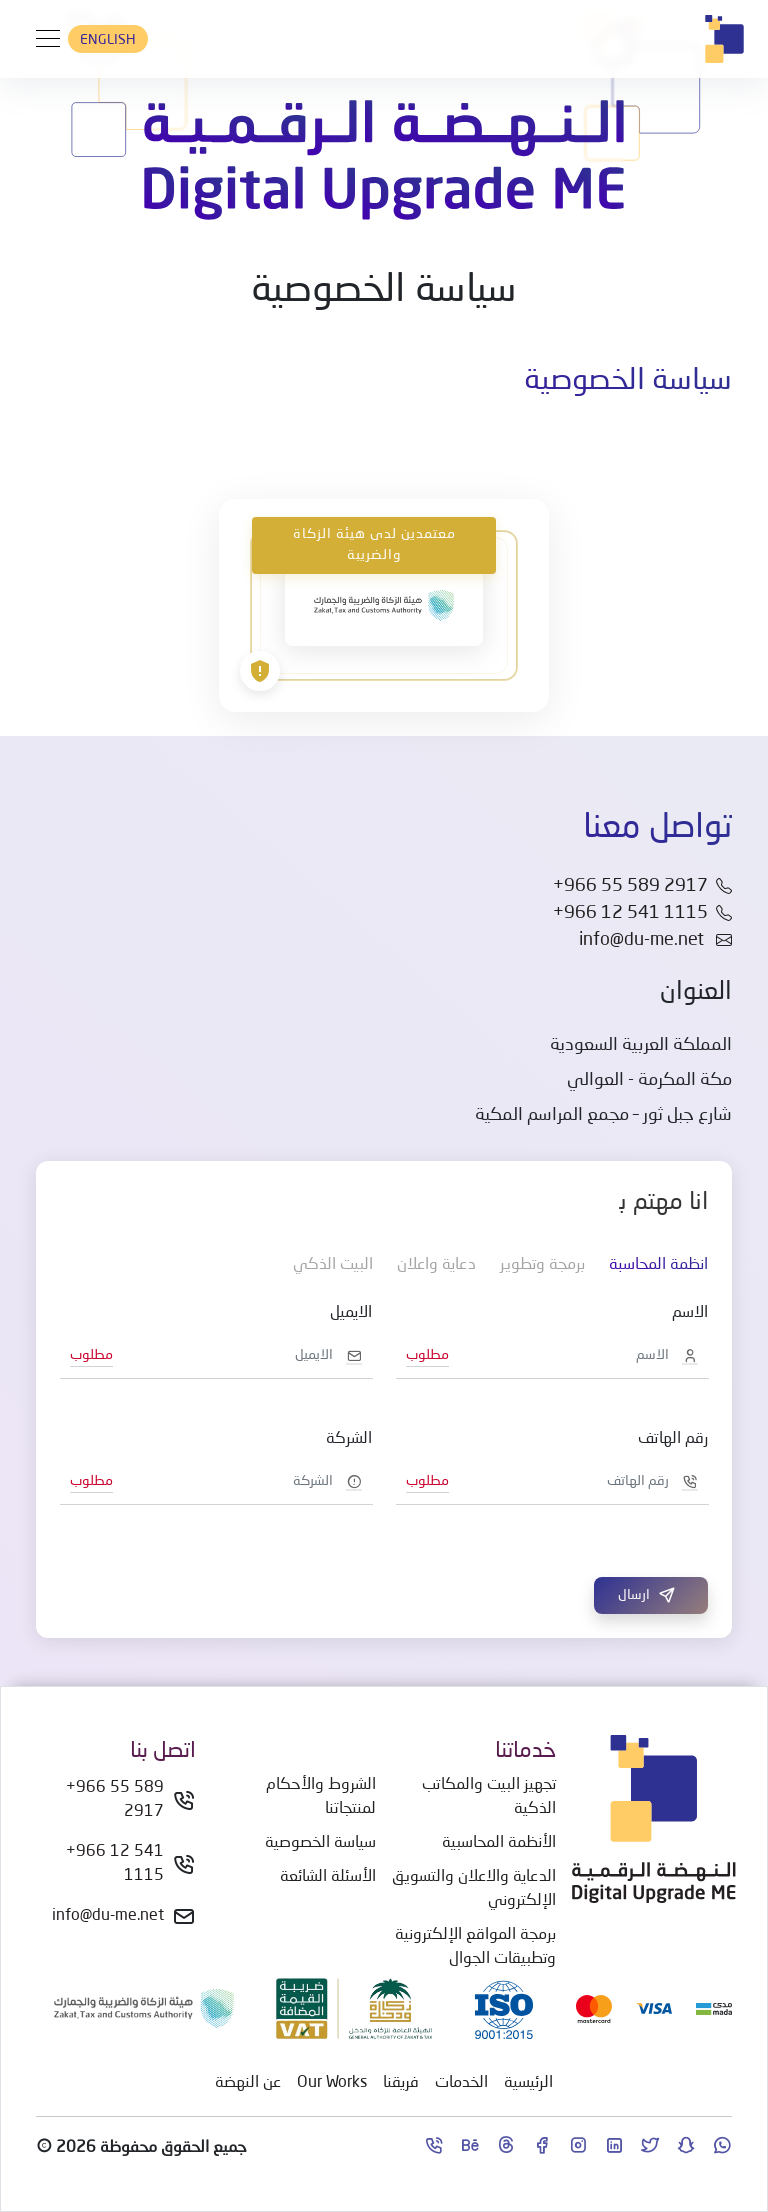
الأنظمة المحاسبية (499, 1843)
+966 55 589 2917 (115, 1800)
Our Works (332, 2083)
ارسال (647, 1595)
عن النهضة (248, 2083)
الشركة (349, 1439)
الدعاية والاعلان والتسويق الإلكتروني (474, 1889)
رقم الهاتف (673, 1439)
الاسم (690, 1313)
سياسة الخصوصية (320, 1843)
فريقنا (401, 2083)
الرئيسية (528, 2083)
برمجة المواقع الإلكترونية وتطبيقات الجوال (475, 1947)
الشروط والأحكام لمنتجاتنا (321, 1797)
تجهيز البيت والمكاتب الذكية (489, 1797)
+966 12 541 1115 (115, 1864)
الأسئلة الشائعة (328, 1877)
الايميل (351, 1313)
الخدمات (461, 2083)
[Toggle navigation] (42, 39)
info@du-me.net (655, 940)
